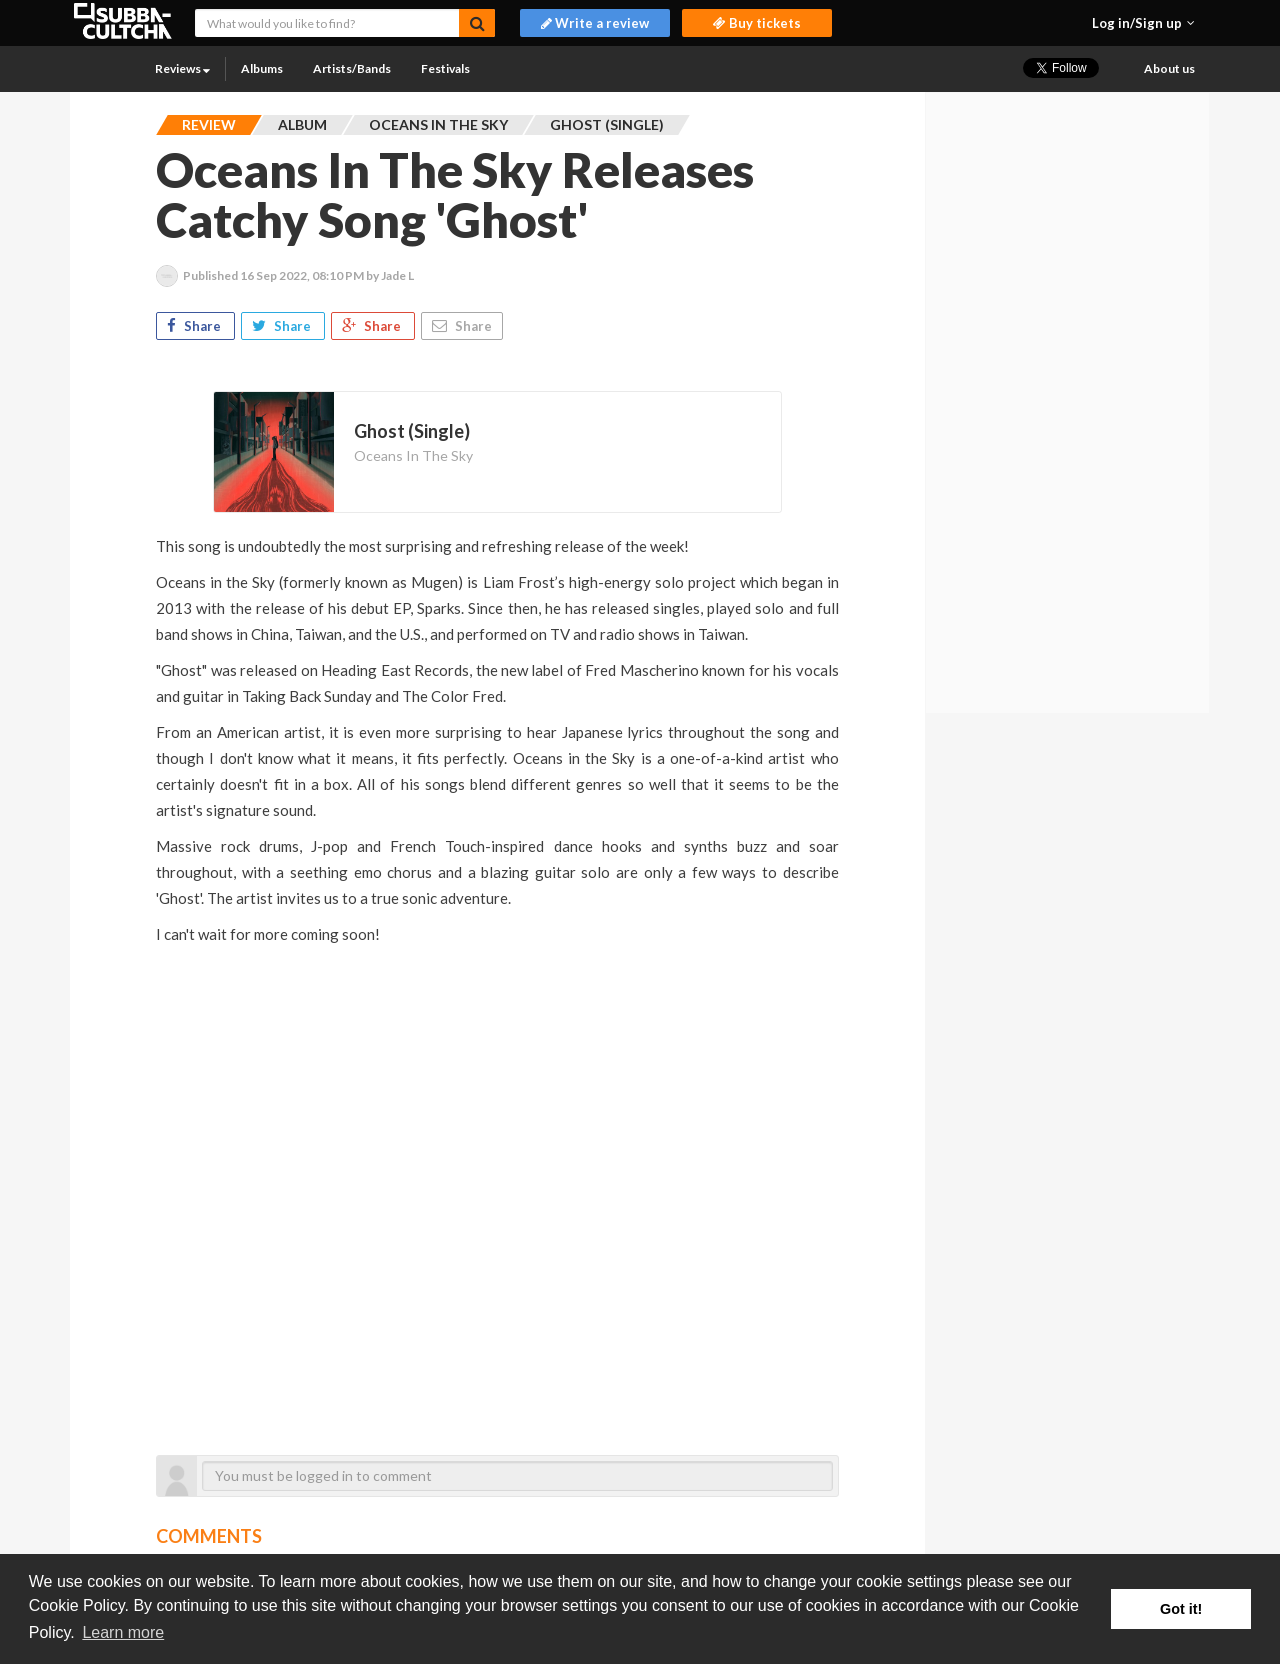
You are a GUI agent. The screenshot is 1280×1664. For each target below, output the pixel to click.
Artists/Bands (352, 68)
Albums (262, 68)
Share (195, 326)
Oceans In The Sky (413, 455)
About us (1169, 68)
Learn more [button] (123, 1632)
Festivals (445, 68)
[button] (1143, 23)
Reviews (182, 68)
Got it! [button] (1181, 1609)
